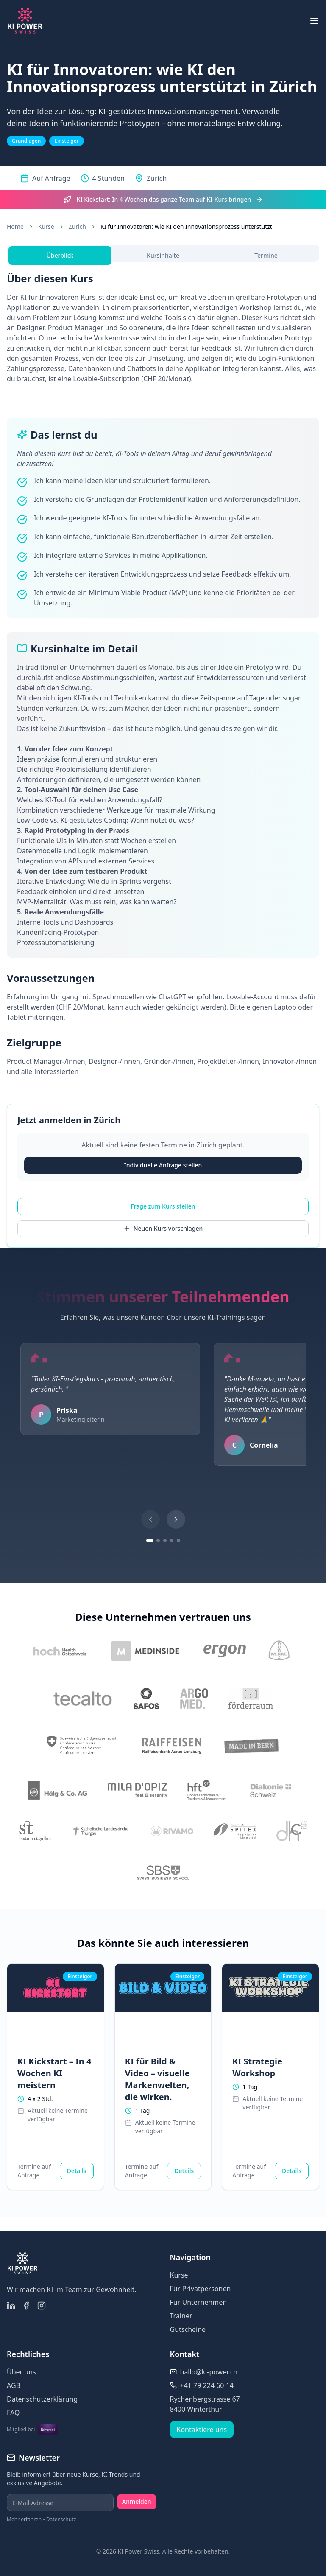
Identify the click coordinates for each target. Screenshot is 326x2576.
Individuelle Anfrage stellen (163, 1165)
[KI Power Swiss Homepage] (25, 20)
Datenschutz (61, 2519)
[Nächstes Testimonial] (176, 1519)
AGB (13, 2385)
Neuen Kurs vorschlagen (163, 1228)
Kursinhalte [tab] (163, 255)
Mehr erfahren (24, 2519)
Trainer (181, 2315)
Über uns (21, 2371)
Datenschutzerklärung (42, 2399)
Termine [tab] (266, 255)
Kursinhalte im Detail (83, 648)
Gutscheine (188, 2329)
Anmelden (136, 2501)
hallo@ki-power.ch (209, 2371)
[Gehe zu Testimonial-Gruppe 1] (149, 1540)
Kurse (46, 226)
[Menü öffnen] (314, 21)
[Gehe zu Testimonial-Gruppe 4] (171, 1540)
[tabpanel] (163, 674)
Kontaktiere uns (202, 2429)
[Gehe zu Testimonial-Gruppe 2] (158, 1540)
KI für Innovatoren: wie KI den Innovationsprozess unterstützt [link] (186, 226)
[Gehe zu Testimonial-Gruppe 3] (165, 1540)
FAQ (13, 2412)
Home (15, 226)
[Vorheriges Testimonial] (150, 1519)
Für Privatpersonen (200, 2288)
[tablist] (163, 253)
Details (76, 2171)
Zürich (77, 226)
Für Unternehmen (198, 2302)
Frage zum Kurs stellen (163, 1206)
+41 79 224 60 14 (207, 2385)
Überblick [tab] (60, 255)
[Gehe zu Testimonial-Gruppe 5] (178, 1540)
